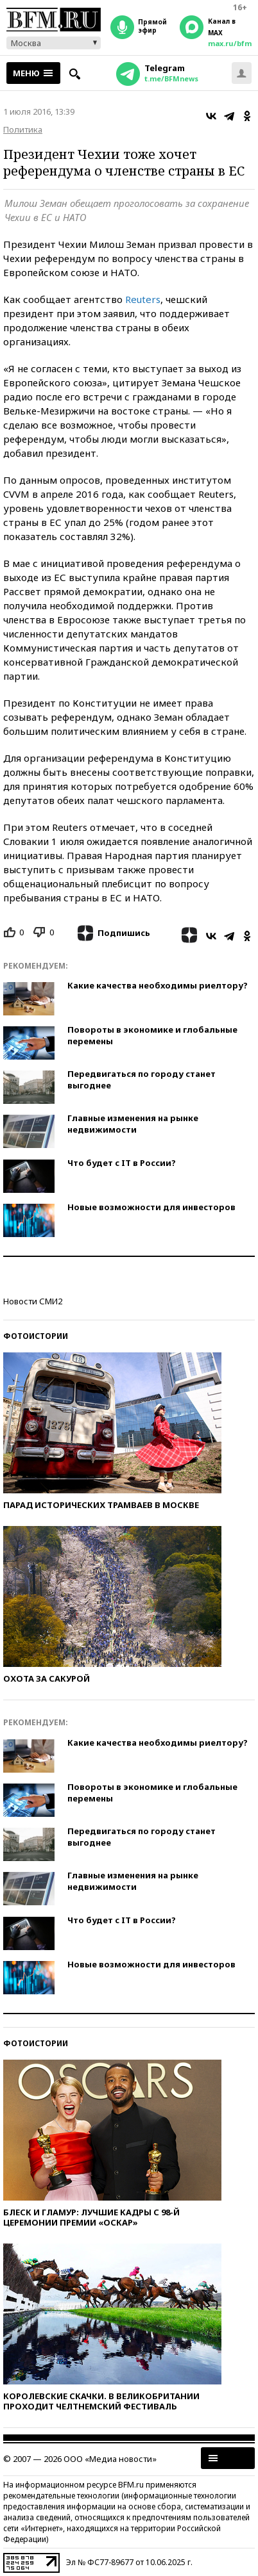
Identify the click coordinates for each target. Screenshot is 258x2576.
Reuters (142, 299)
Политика (22, 129)
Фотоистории (35, 1336)
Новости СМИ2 (32, 1301)
